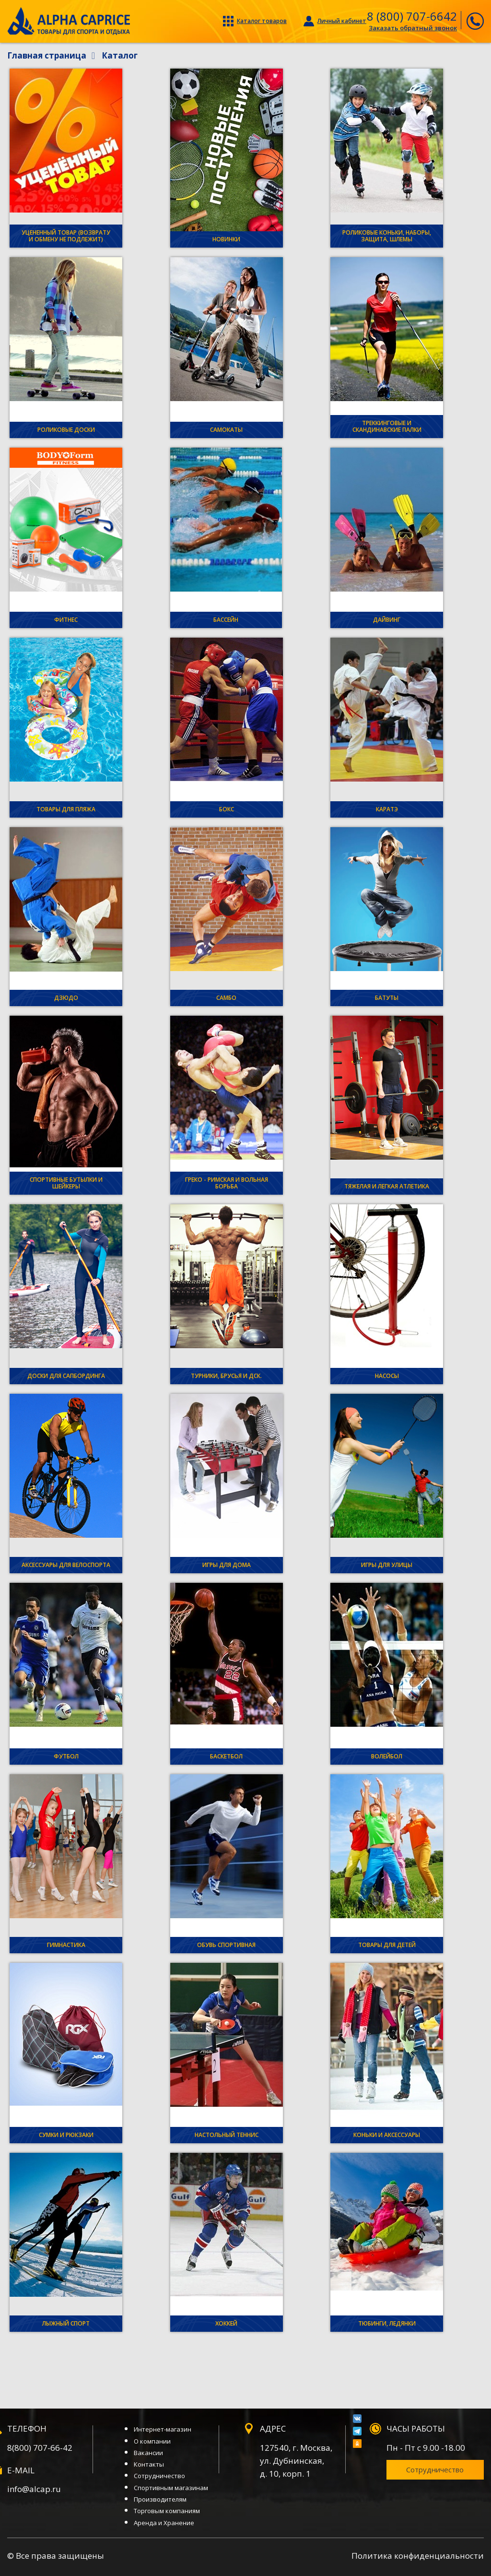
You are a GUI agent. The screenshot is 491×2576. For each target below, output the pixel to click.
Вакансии (148, 2452)
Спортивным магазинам (171, 2487)
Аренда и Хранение (164, 2522)
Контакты (149, 2464)
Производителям (160, 2499)
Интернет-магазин (162, 2429)
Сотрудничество (159, 2475)
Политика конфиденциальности (417, 2555)
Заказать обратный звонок (413, 28)
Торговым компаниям (167, 2510)
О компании (152, 2441)
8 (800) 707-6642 (412, 16)
